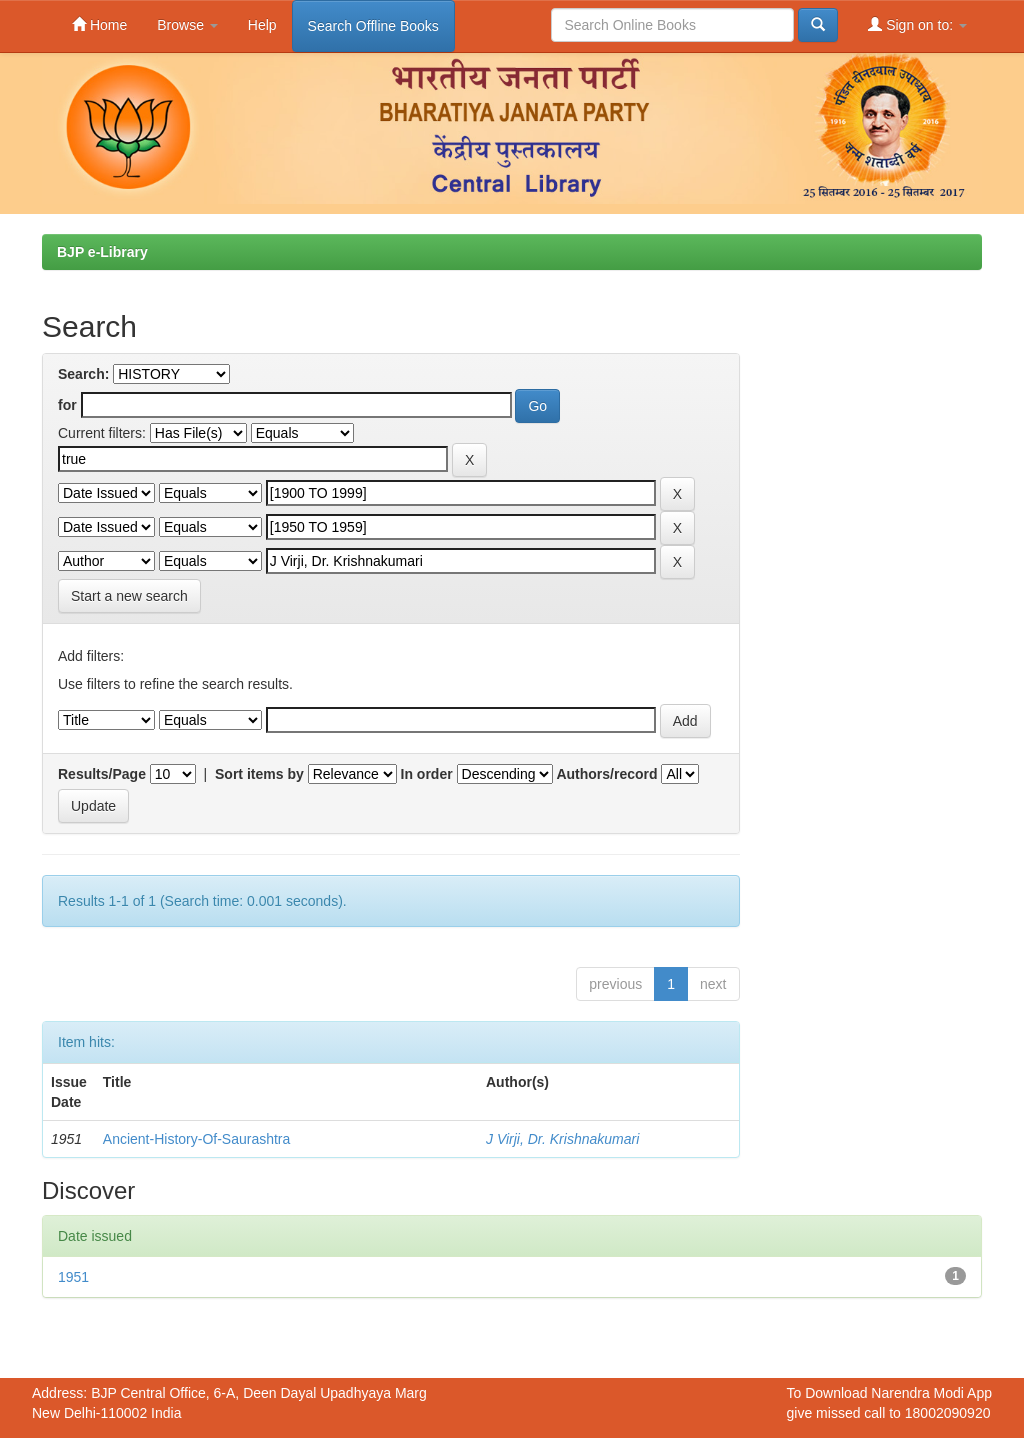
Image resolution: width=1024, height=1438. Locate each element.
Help (262, 25)
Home (99, 24)
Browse (187, 25)
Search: (83, 374)
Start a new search (129, 596)
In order (427, 774)
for (67, 405)
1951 (73, 1277)
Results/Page (102, 774)
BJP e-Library (102, 252)
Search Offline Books (373, 26)
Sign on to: (917, 24)
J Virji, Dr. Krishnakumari (562, 1139)
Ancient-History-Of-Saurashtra (197, 1139)
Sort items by (259, 774)
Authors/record (606, 774)
